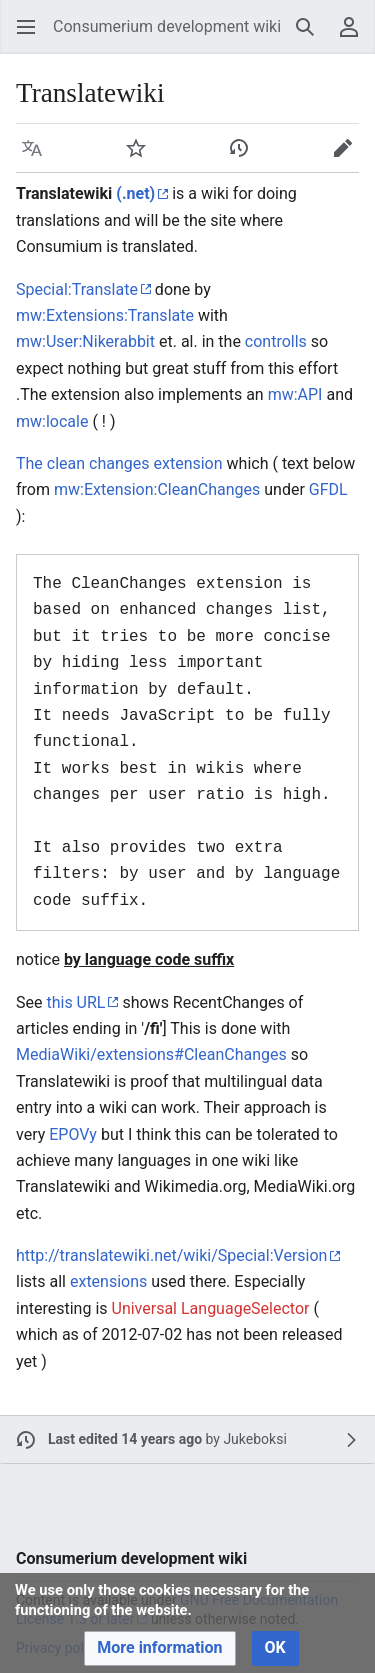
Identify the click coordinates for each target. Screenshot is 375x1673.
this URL (75, 1002)
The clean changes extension (119, 463)
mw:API (295, 394)
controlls (276, 341)
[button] (26, 27)
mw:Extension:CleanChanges (157, 489)
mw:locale (52, 421)
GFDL (328, 489)
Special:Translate (77, 289)
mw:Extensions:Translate (105, 315)
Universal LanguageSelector (211, 1308)
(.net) (135, 193)
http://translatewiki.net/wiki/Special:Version (171, 1255)
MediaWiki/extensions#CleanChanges (151, 1054)
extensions (108, 1281)
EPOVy (73, 1134)
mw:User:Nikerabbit (85, 341)
